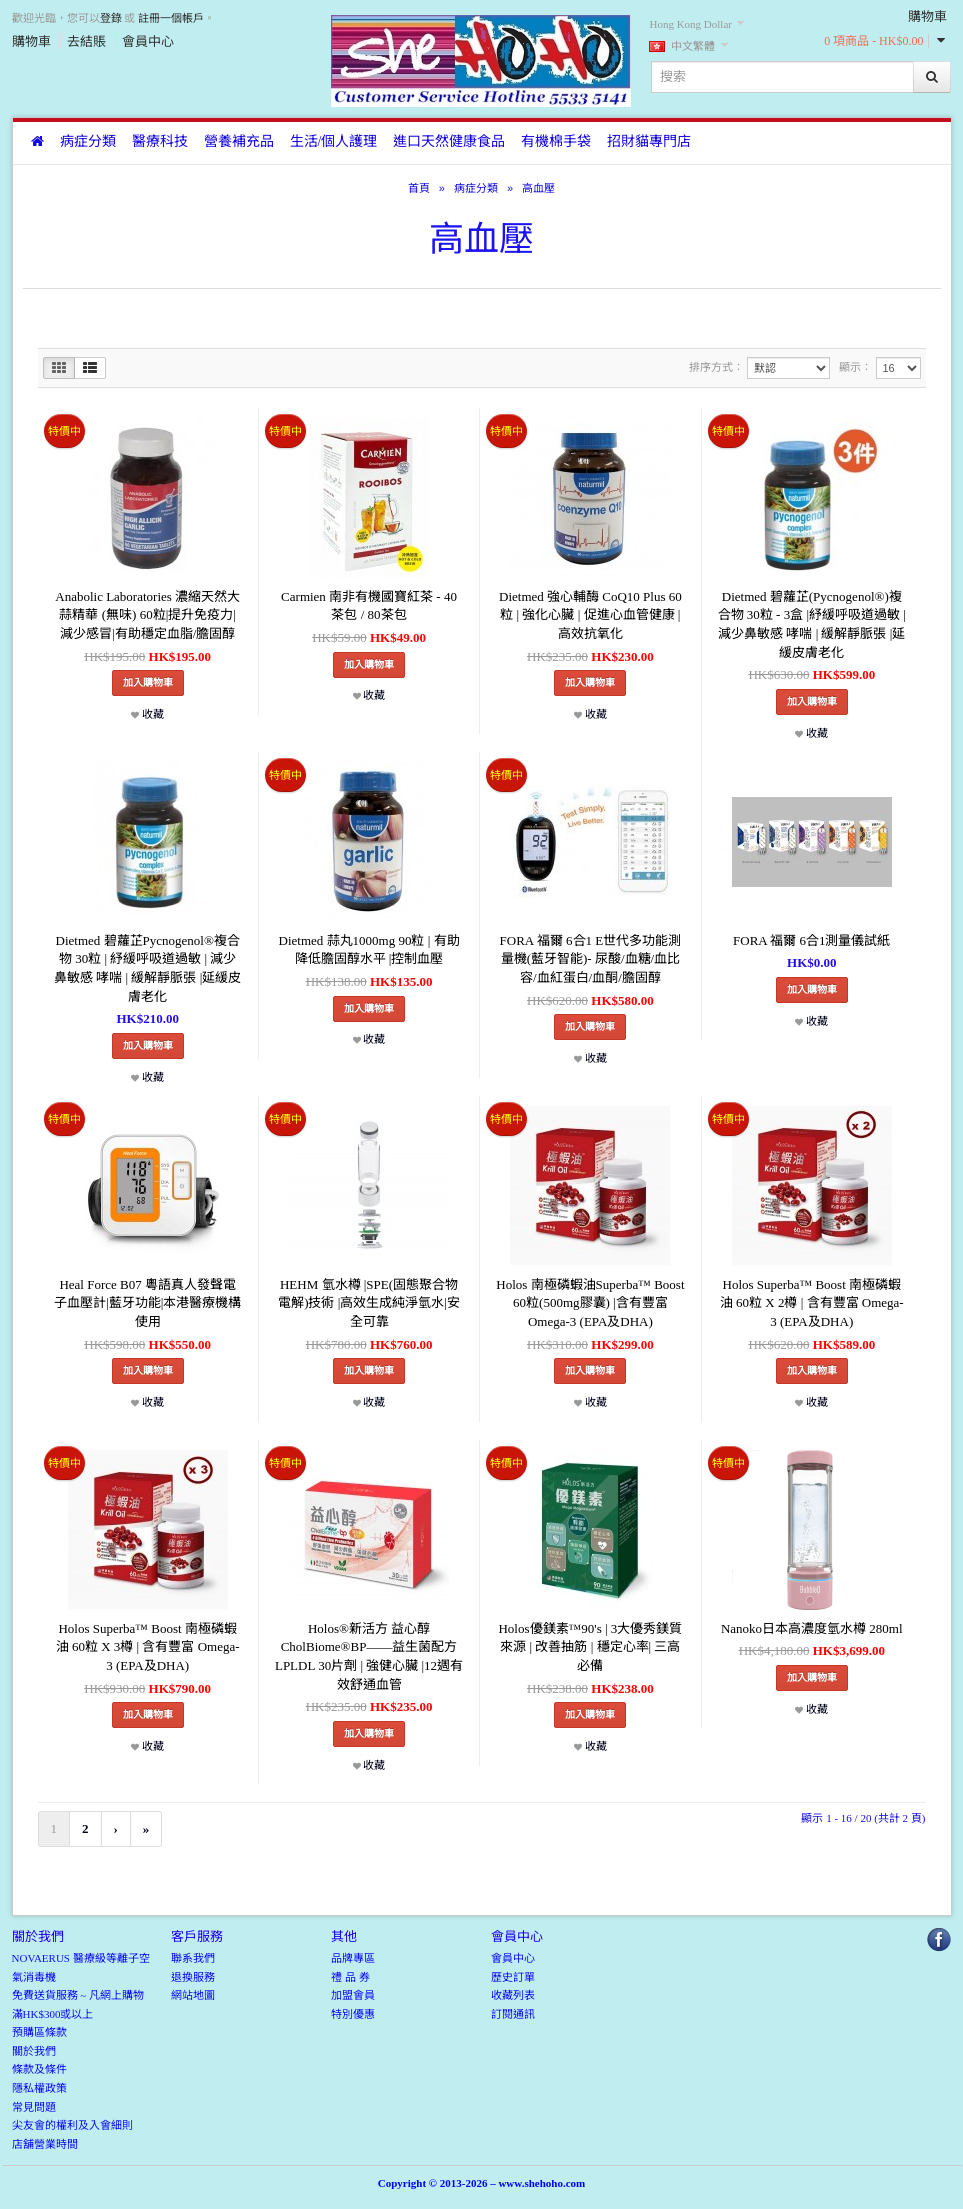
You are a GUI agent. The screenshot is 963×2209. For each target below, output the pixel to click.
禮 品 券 (350, 1977)
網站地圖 (193, 1995)
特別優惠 (353, 2014)
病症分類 (88, 141)
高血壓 (538, 188)
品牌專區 (353, 1958)
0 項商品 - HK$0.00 (873, 41)
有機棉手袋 (556, 141)
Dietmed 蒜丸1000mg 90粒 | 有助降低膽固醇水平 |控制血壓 (369, 950)
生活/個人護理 (334, 141)
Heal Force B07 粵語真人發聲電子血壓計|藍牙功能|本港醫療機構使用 (147, 1303)
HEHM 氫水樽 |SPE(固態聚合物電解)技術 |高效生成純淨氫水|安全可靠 (369, 1303)
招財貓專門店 (649, 141)
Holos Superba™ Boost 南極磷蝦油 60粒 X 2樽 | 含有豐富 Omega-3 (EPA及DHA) (812, 1303)
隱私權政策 (39, 2088)
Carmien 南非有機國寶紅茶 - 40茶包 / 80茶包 (369, 606)
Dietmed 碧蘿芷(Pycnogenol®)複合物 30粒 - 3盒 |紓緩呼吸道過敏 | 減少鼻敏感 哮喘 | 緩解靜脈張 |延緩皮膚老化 (812, 624)
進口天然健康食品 (449, 141)
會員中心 (148, 41)
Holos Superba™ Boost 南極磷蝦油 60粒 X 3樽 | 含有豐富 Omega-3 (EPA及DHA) (148, 1647)
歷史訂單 (513, 1977)
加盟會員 (353, 1995)
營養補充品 (239, 141)
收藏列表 (513, 1995)
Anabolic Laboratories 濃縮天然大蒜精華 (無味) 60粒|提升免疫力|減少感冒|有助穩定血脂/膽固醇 (147, 615)
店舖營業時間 (45, 2144)
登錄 (111, 18)
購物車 (31, 41)
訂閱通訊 (513, 2014)
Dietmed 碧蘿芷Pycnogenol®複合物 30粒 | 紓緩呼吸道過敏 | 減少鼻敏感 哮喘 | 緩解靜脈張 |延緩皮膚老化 (147, 968)
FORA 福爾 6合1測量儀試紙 (811, 940)
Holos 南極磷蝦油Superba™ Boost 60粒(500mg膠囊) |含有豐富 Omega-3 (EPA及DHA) (590, 1303)
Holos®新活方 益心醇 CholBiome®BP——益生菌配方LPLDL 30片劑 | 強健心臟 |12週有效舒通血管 (369, 1656)
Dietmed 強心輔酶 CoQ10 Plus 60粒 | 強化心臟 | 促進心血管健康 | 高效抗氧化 (590, 615)
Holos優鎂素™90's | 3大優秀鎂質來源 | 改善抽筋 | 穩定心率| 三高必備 (590, 1647)
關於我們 (34, 2051)
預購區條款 (39, 2032)
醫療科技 (160, 141)
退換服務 (193, 1977)
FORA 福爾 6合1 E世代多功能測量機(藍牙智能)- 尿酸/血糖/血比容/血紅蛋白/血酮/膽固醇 (591, 959)
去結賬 (86, 41)
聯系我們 (193, 1958)
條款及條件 (39, 2069)
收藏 (147, 714)
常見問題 (34, 2107)
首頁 (419, 188)
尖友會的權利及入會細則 (72, 2125)
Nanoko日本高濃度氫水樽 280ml (812, 1628)
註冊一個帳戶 (171, 18)
